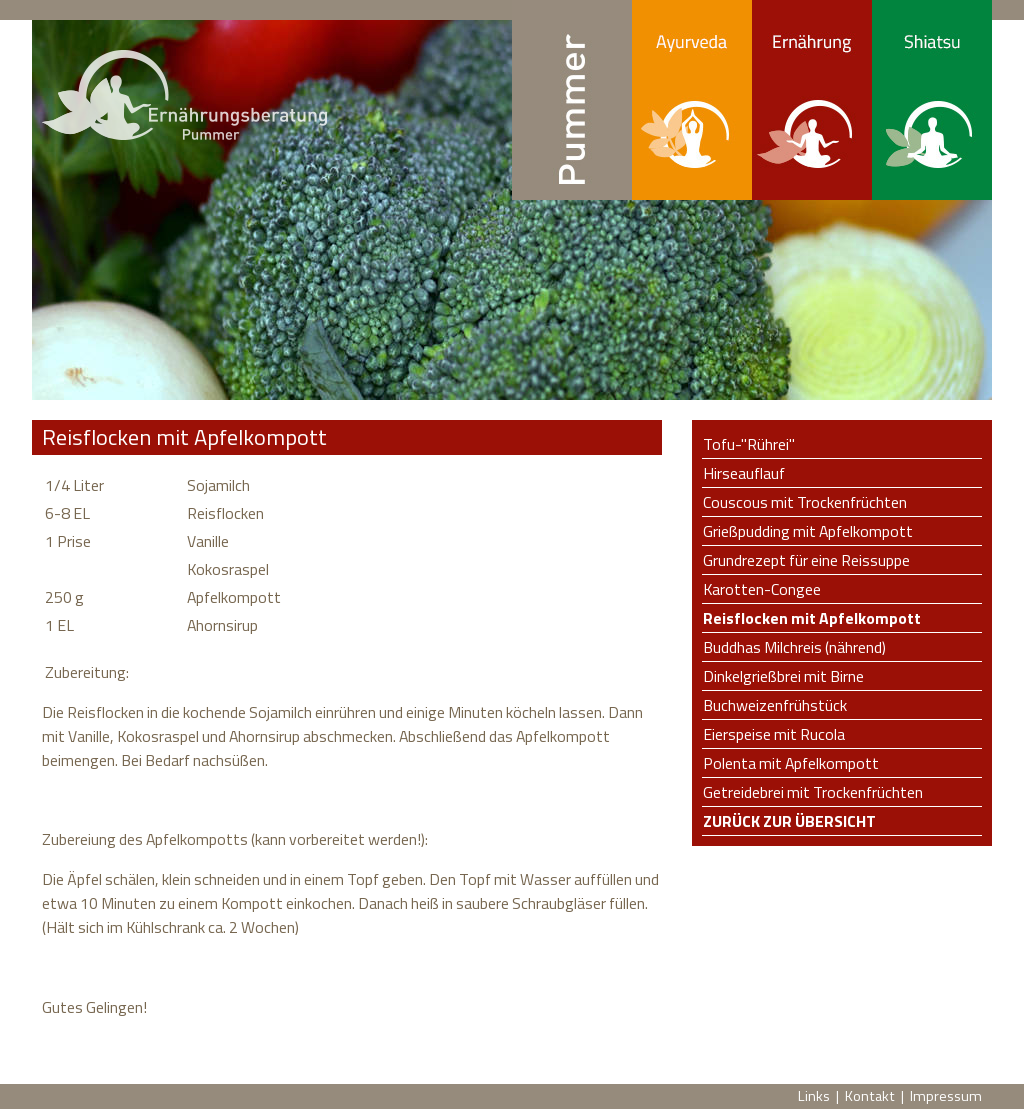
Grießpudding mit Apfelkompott (808, 531)
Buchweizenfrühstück (775, 705)
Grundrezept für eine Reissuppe (806, 560)
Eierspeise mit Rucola (774, 734)
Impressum (946, 1096)
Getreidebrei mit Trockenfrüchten (813, 792)
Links (814, 1096)
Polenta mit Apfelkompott (791, 763)
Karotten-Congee (762, 589)
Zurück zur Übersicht (789, 821)
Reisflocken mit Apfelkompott (812, 618)
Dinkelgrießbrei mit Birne (783, 676)
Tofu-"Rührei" (749, 444)
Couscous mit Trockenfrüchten (805, 502)
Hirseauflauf (744, 473)
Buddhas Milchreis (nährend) (794, 647)
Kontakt (870, 1096)
